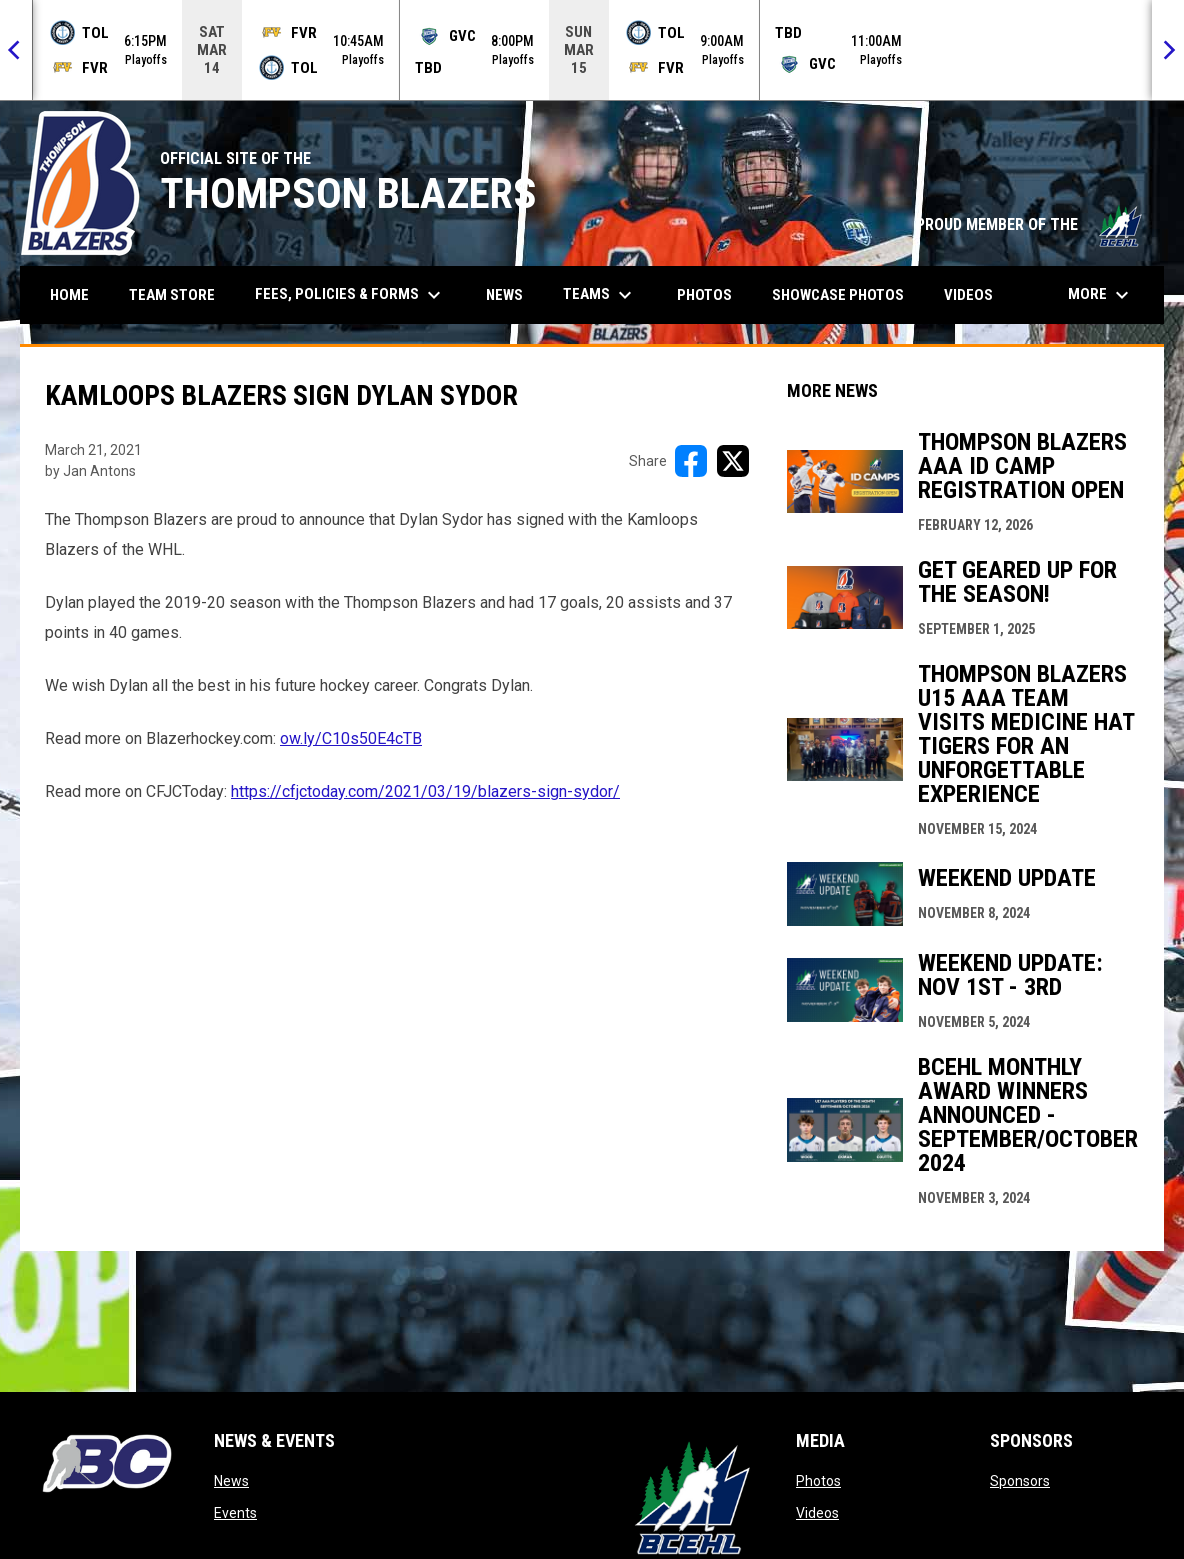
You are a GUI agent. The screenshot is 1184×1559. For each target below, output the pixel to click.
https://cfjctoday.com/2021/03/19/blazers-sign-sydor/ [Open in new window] (425, 791)
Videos (817, 1513)
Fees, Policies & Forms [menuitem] (350, 295)
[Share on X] (733, 461)
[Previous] (16, 50)
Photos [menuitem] (704, 295)
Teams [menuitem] (600, 295)
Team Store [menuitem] (179, 294)
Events (235, 1513)
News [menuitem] (504, 295)
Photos (818, 1481)
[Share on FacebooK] (691, 461)
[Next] (1168, 50)
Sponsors (1020, 1481)
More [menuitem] (1101, 295)
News (231, 1481)
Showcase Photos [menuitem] (845, 294)
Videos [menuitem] (968, 295)
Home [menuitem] (69, 295)
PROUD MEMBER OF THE (1030, 224)
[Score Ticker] (592, 50)
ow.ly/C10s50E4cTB (351, 738)
